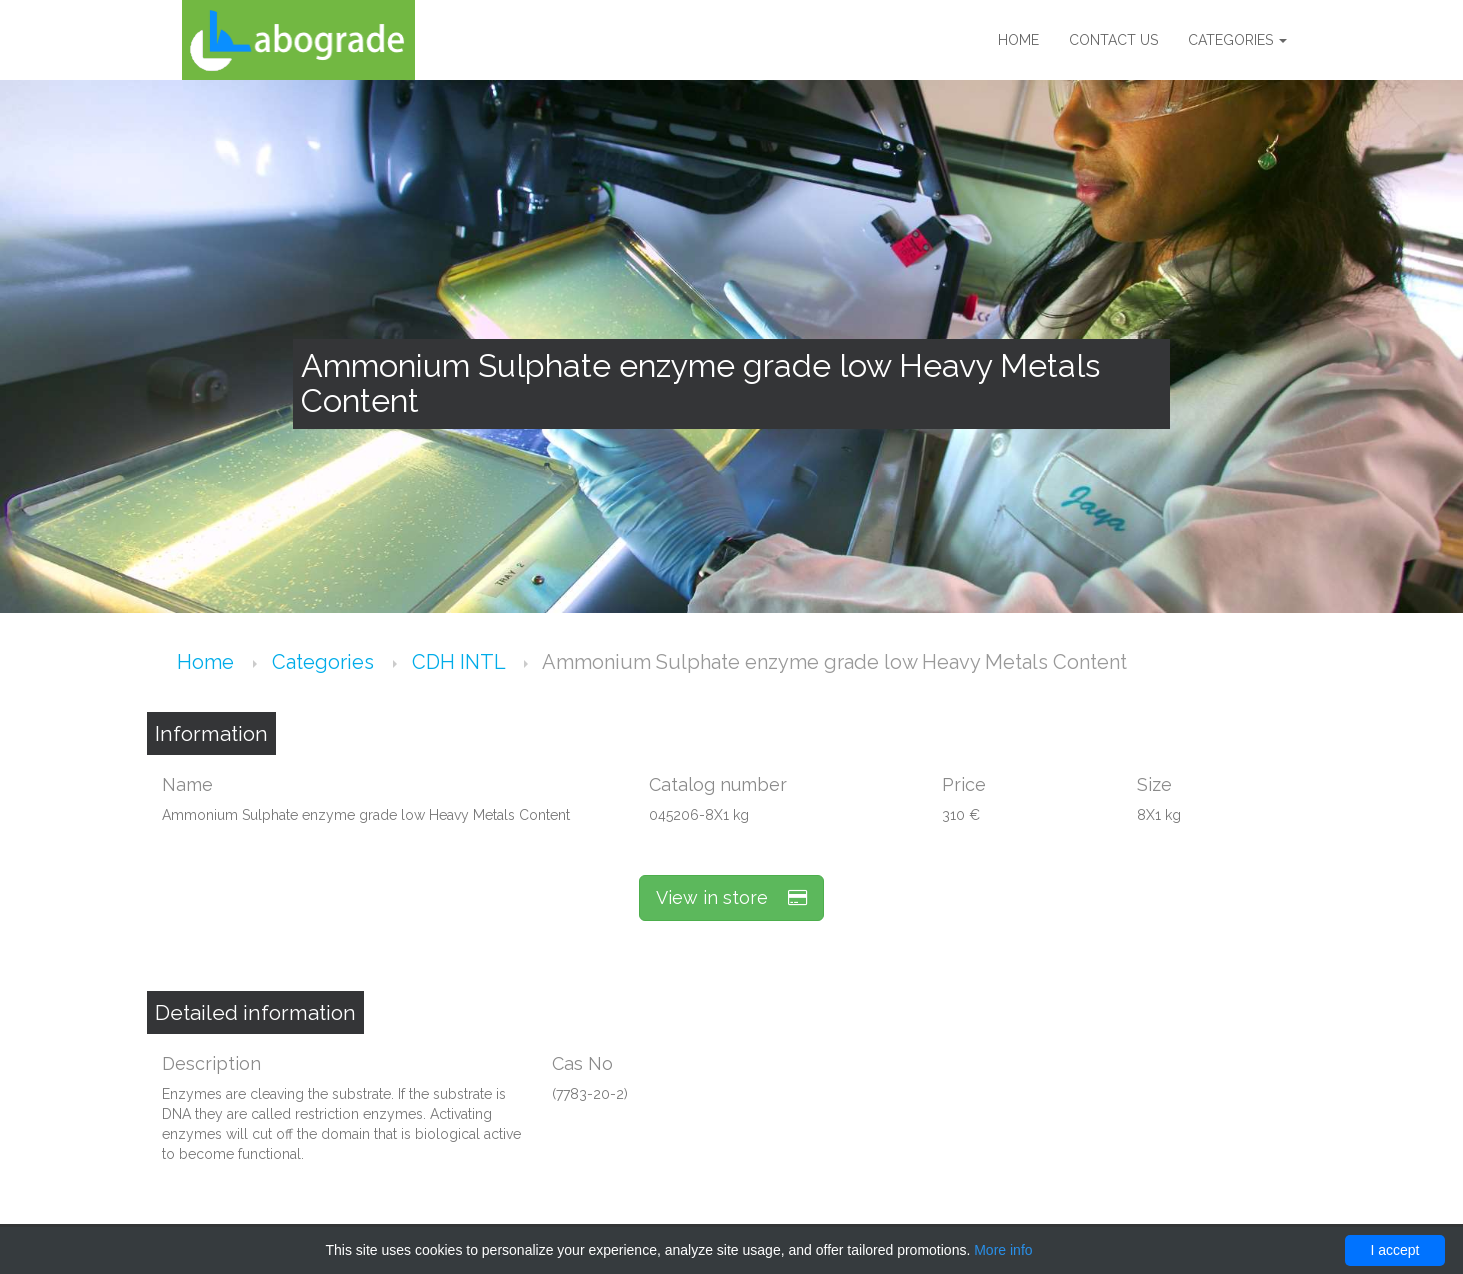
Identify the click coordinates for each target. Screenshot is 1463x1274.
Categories (1237, 40)
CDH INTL (461, 662)
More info (1003, 1250)
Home (1018, 40)
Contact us (1113, 40)
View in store (731, 897)
